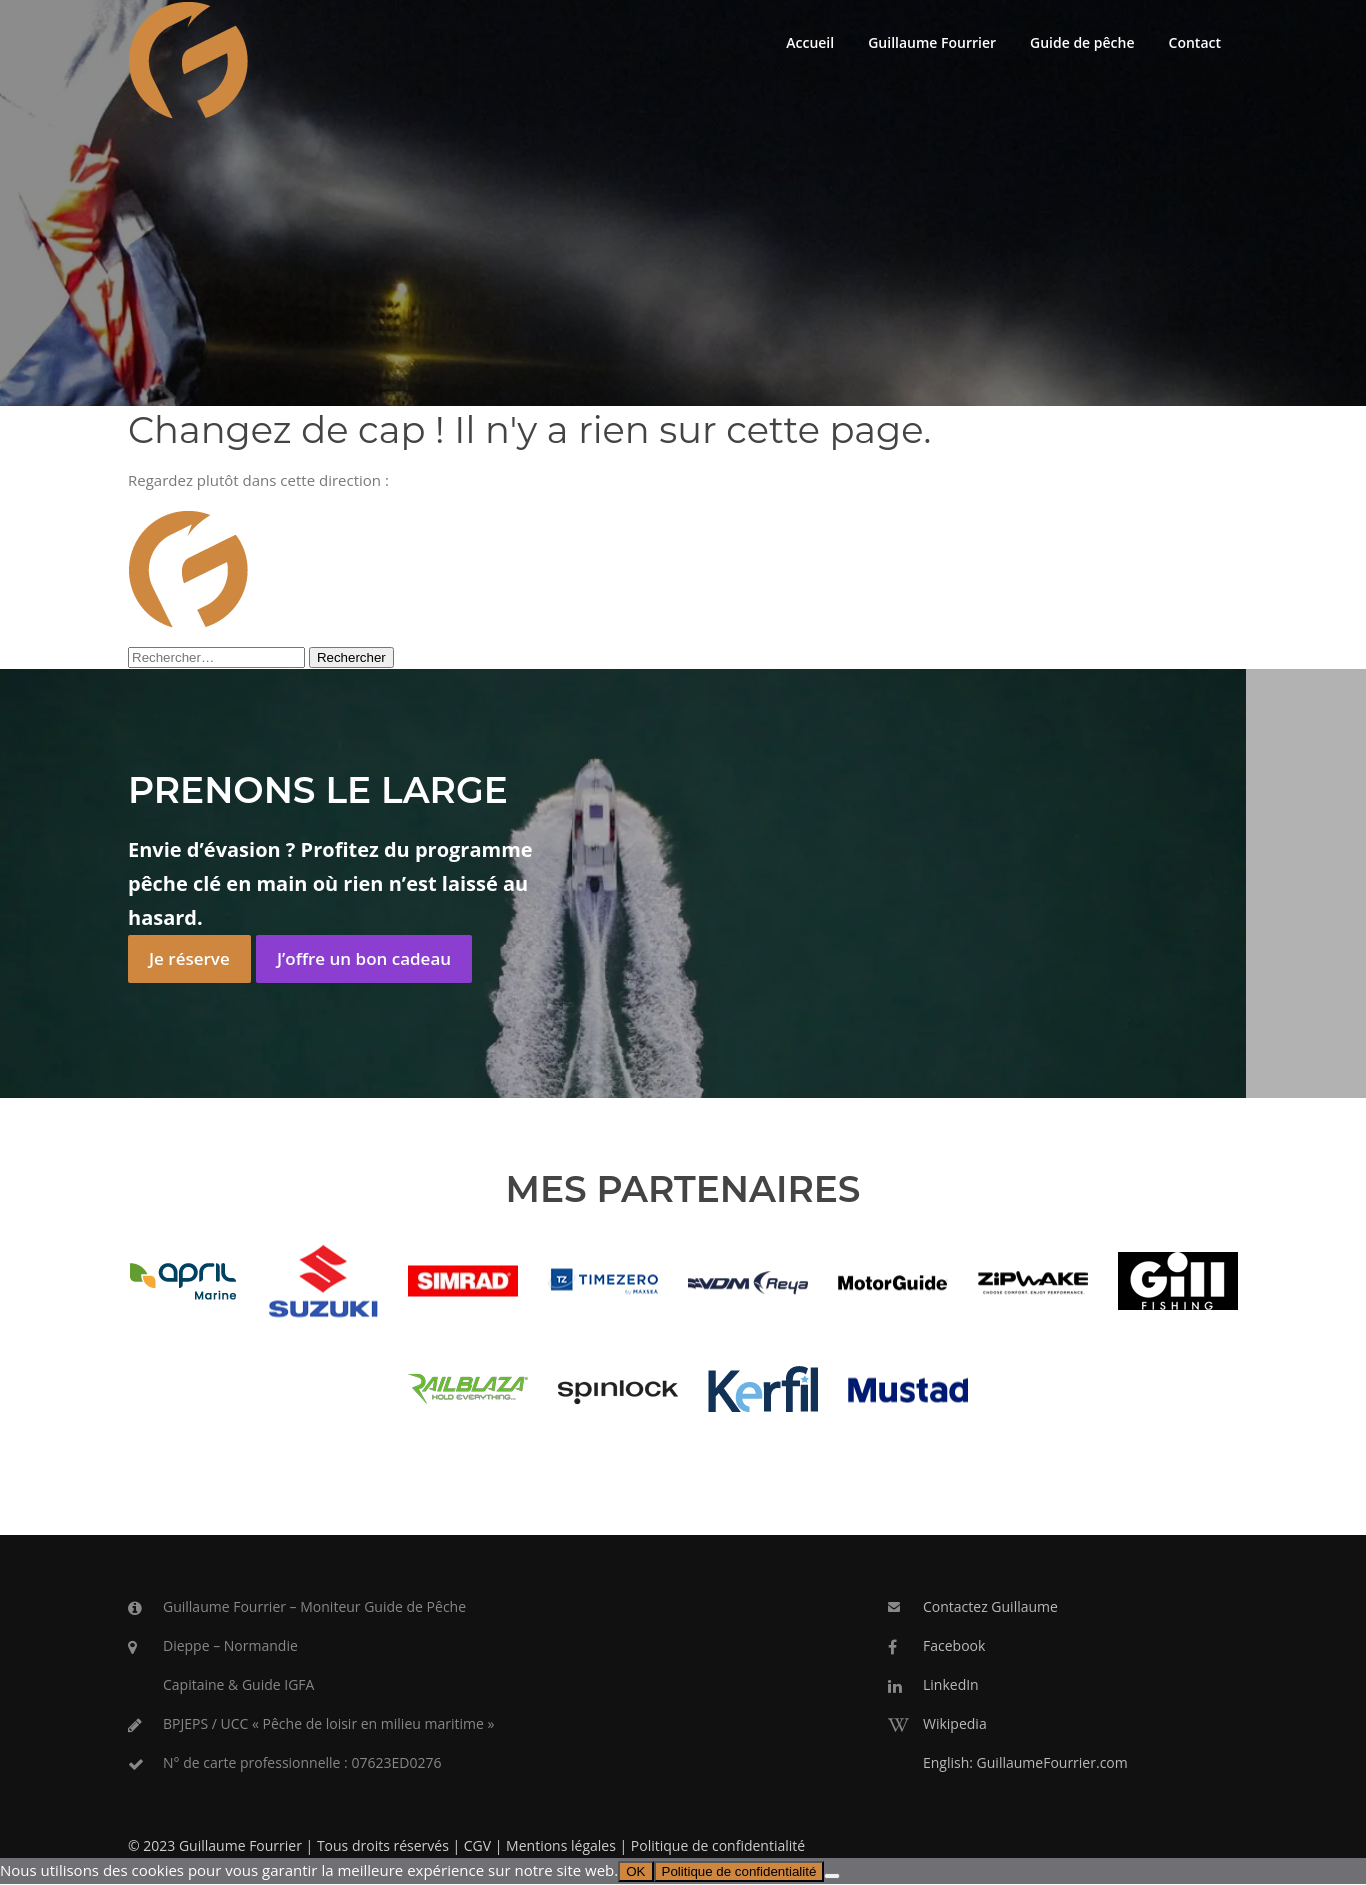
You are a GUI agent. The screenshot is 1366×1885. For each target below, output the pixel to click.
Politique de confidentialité (718, 1847)
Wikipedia (955, 1724)
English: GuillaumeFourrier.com (1025, 1763)
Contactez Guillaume (990, 1608)
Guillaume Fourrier (932, 42)
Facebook (954, 1647)
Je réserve (189, 959)
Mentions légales (561, 1847)
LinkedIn (951, 1685)
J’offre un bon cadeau (364, 959)
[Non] (832, 1878)
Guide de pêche (1082, 42)
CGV (477, 1847)
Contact (1195, 42)
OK (635, 1873)
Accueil (810, 42)
